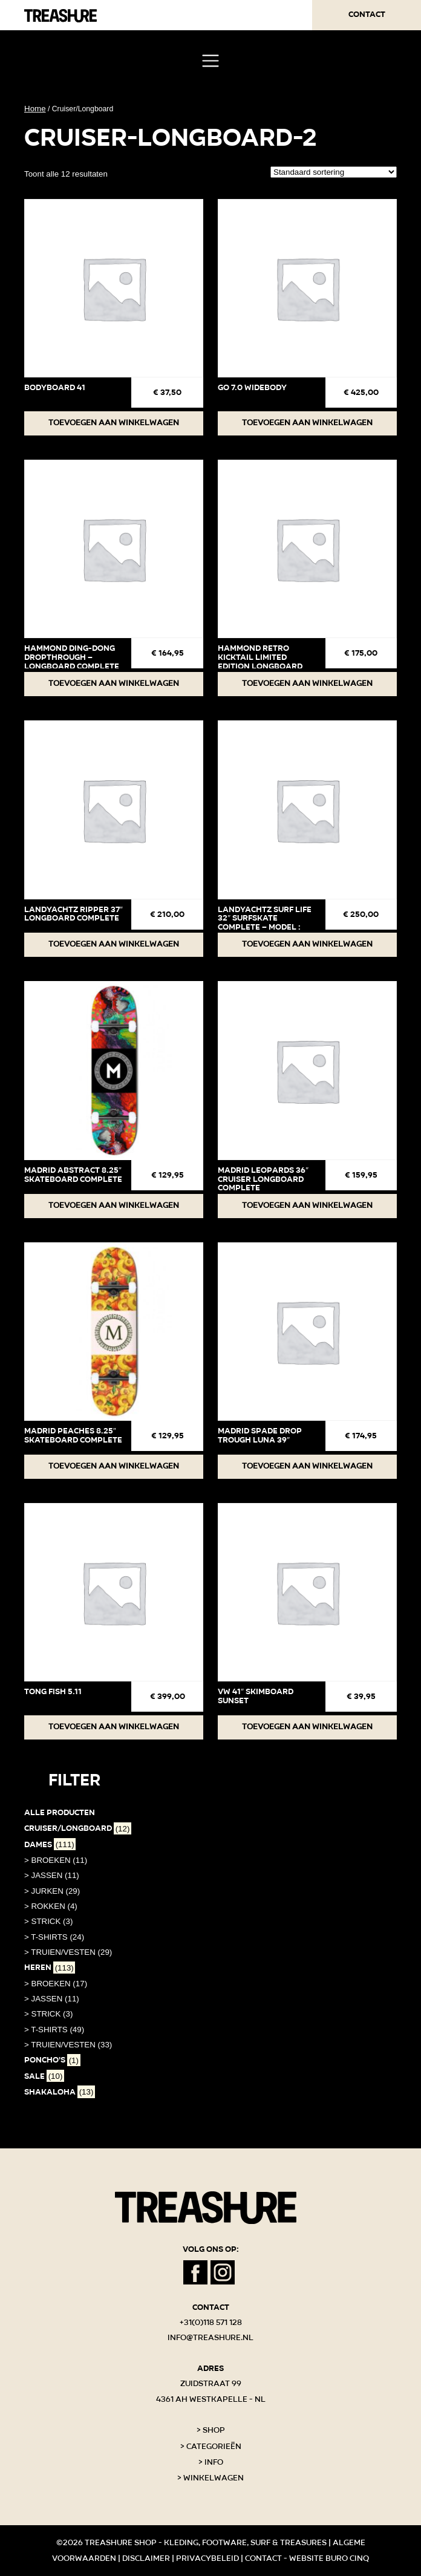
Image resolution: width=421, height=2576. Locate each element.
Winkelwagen (213, 2478)
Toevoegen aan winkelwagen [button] (113, 422)
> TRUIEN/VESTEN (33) (68, 2044)
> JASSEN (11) (51, 1875)
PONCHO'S (52, 2060)
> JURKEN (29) (52, 1891)
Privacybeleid (207, 2558)
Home (35, 108)
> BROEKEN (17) (55, 1983)
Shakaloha (59, 2092)
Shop (214, 2430)
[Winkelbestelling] (333, 172)
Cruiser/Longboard (77, 1828)
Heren (49, 1967)
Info (213, 2462)
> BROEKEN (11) (55, 1860)
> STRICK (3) (48, 1921)
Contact (366, 14)
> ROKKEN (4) (50, 1906)
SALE (44, 2076)
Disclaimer (146, 2558)
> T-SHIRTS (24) (54, 1937)
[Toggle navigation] (210, 60)
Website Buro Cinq (329, 2558)
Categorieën (213, 2446)
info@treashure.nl (210, 2337)
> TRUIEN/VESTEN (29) (68, 1952)
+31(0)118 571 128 (211, 2322)
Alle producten (59, 1812)
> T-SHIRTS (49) (54, 2029)
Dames (50, 1844)
